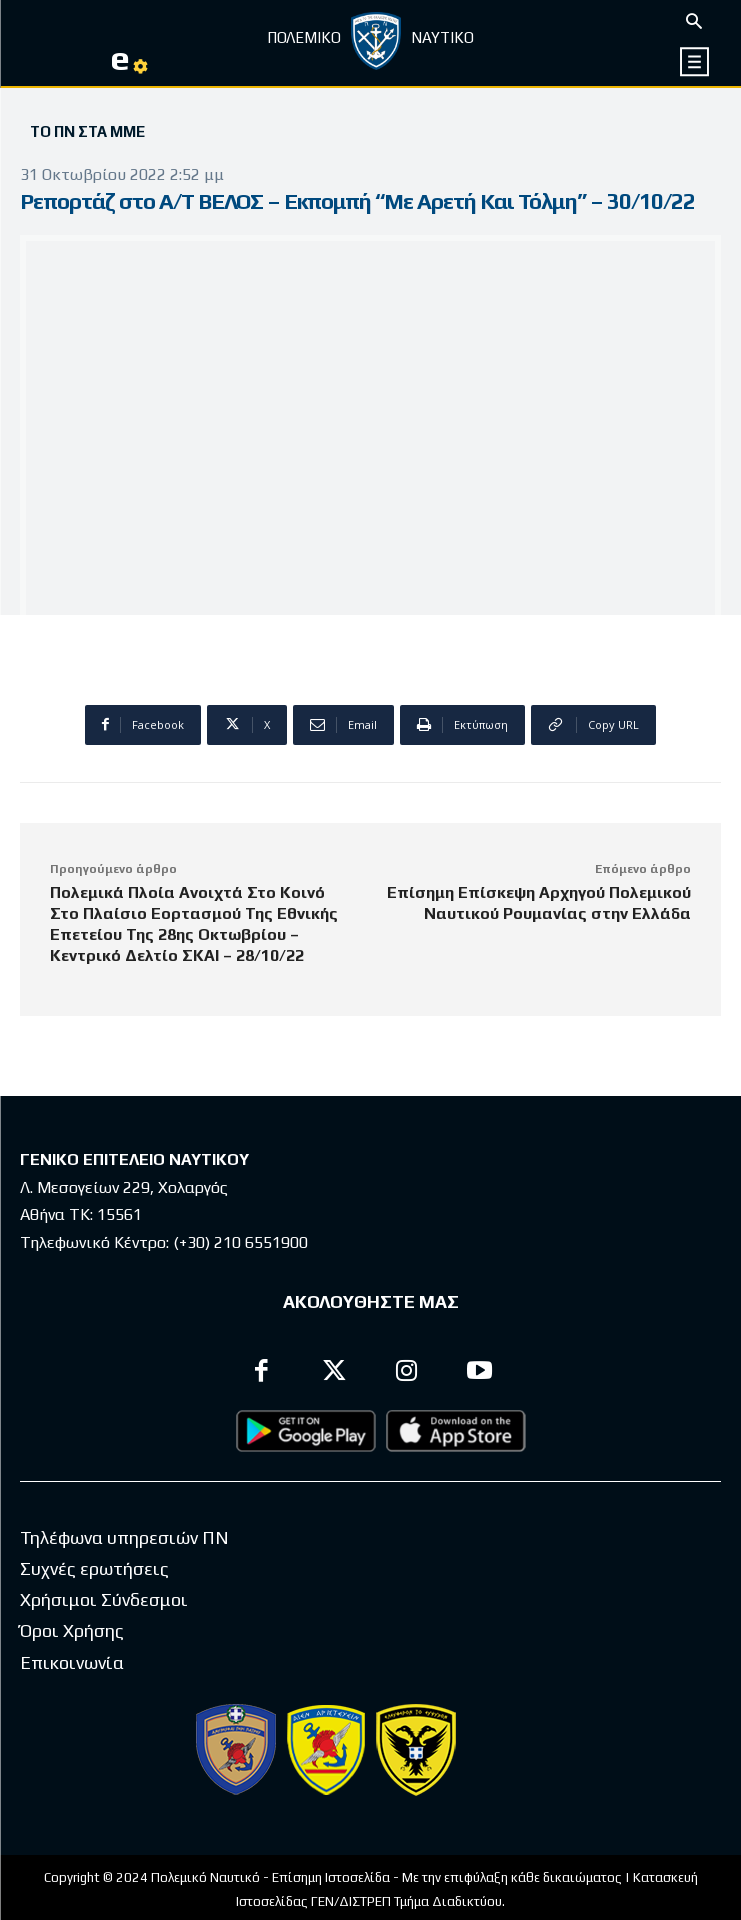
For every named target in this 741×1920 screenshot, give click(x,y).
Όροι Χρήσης (72, 1630)
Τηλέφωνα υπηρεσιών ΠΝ (124, 1537)
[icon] (695, 61)
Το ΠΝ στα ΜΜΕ (87, 132)
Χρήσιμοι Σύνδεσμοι (104, 1599)
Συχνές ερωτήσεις (94, 1568)
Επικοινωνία (72, 1662)
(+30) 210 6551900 (240, 1242)
